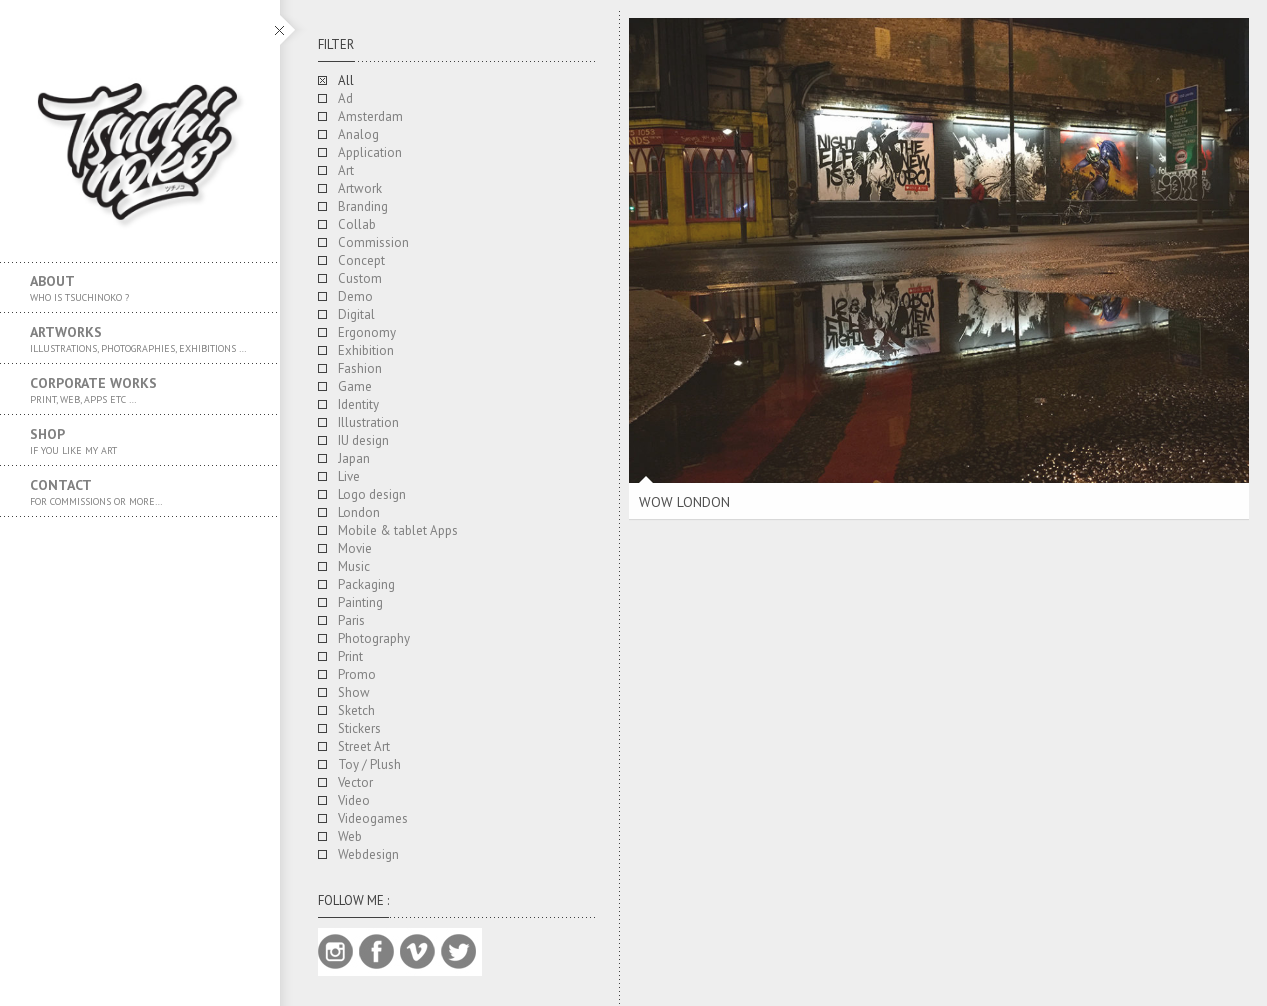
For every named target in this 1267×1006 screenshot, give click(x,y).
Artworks (140, 339)
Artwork (360, 188)
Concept (361, 260)
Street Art (364, 746)
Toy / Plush (369, 764)
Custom (360, 278)
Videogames (373, 818)
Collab (357, 224)
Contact (140, 492)
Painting (360, 602)
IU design (363, 440)
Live (349, 476)
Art (346, 170)
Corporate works (140, 390)
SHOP (140, 441)
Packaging (366, 584)
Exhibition (366, 350)
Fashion (360, 368)
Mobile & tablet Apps (398, 530)
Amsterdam (370, 116)
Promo (357, 674)
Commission (373, 242)
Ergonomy (367, 332)
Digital (356, 314)
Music (354, 566)
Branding (363, 206)
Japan (354, 458)
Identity (358, 404)
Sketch (356, 710)
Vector (355, 782)
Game (355, 386)
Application (370, 152)
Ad (345, 98)
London (359, 512)
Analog (358, 134)
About (140, 288)
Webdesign (368, 854)
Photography (374, 638)
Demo (355, 296)
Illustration (368, 422)
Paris (351, 620)
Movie (355, 548)
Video (354, 800)
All (346, 80)
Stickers (359, 728)
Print (350, 656)
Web (350, 836)
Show (354, 692)
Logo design (372, 494)
